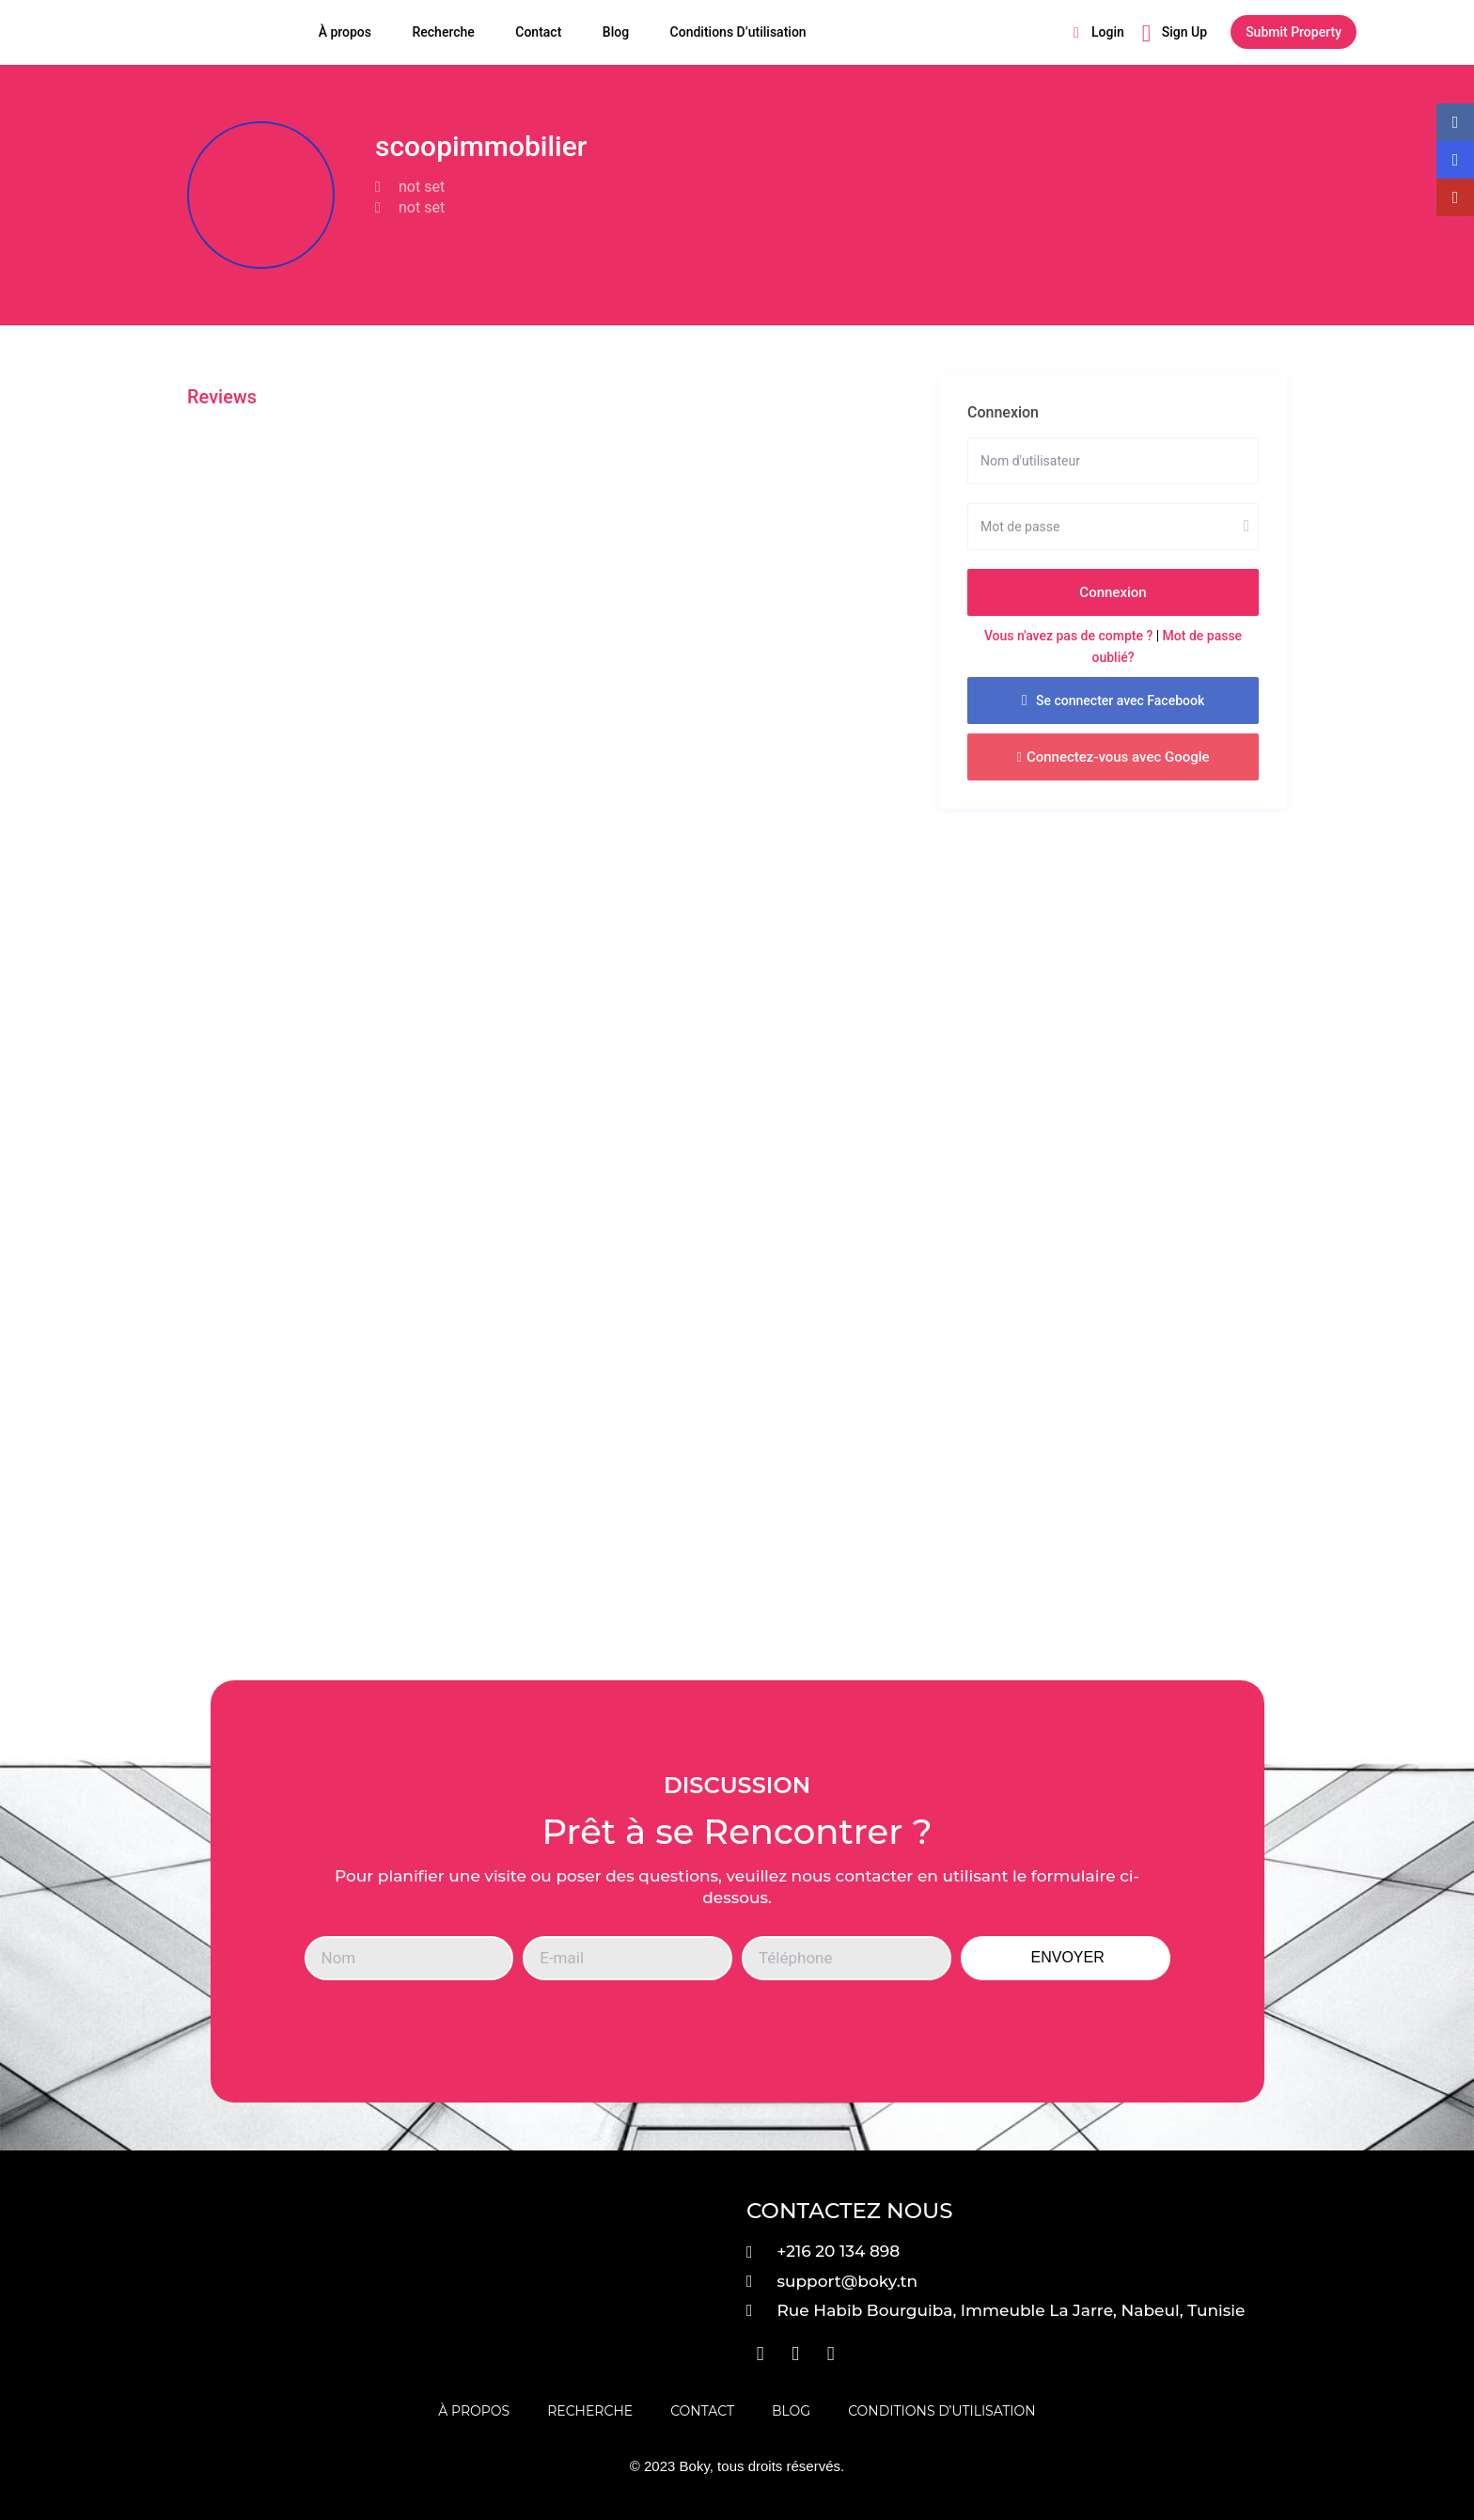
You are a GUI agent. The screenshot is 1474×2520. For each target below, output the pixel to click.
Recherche (443, 31)
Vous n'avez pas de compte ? (1068, 635)
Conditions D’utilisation (738, 31)
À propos (345, 31)
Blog (616, 31)
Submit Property (1293, 31)
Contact (538, 31)
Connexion (1112, 592)
